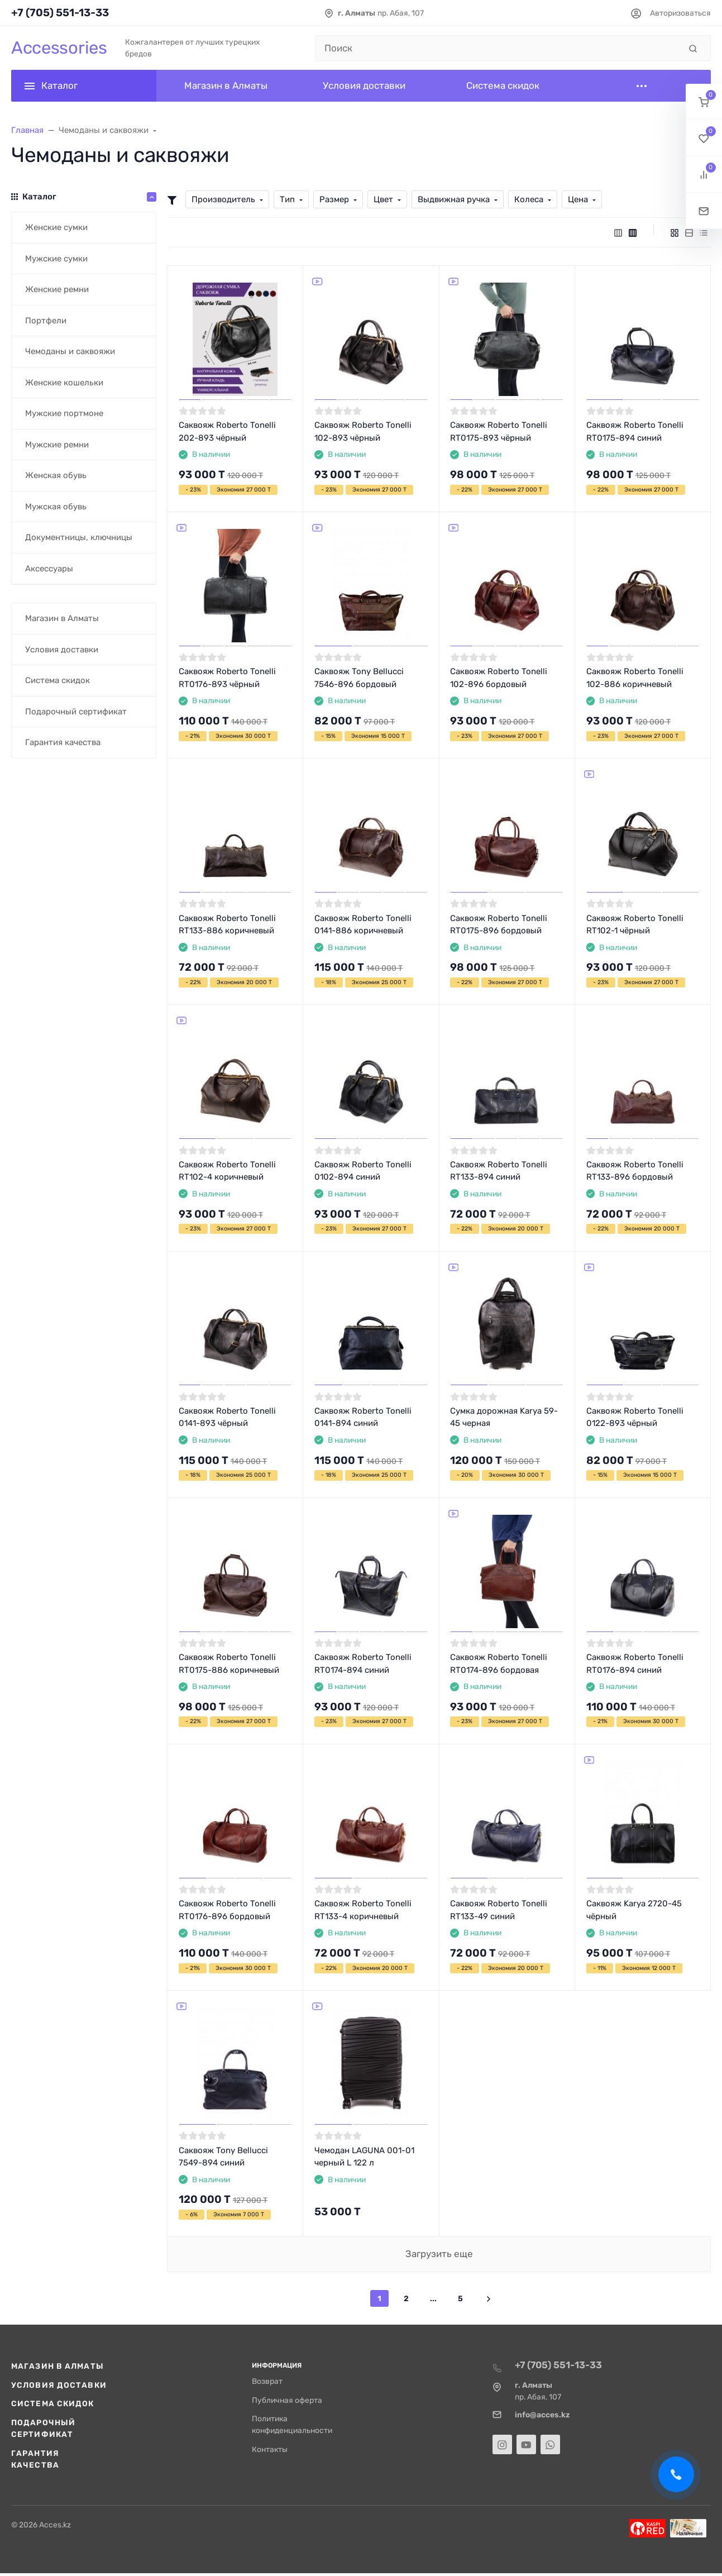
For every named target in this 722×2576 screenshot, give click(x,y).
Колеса (528, 199)
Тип (287, 199)
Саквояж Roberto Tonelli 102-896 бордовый (498, 677)
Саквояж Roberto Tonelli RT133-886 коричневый (227, 924)
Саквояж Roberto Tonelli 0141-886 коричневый (363, 924)
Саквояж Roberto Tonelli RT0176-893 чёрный (227, 677)
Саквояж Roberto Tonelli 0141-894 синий (363, 1417)
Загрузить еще (439, 2253)
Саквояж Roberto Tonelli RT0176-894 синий (634, 1663)
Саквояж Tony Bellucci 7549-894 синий (223, 2156)
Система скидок (52, 2403)
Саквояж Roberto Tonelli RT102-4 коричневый (227, 1171)
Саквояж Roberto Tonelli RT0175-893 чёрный (498, 431)
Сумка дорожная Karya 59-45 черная (504, 1417)
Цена (578, 199)
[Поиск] (498, 48)
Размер (334, 199)
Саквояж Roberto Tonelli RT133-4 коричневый (363, 1909)
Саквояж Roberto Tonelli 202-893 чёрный (227, 431)
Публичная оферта (287, 2400)
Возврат (267, 2381)
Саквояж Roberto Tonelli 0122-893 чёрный (634, 1417)
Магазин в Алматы (57, 2366)
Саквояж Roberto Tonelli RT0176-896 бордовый (227, 1909)
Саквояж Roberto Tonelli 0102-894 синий (363, 1171)
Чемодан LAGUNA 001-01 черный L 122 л (364, 2156)
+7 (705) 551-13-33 (60, 12)
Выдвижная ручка (454, 199)
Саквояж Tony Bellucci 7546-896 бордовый (359, 677)
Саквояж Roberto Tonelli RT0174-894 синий (363, 1663)
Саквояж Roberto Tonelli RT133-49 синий (498, 1909)
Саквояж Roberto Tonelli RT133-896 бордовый (634, 1171)
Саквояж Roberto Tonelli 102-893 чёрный (363, 431)
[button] (704, 102)
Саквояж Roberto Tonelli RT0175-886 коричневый (229, 1663)
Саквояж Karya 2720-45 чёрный (634, 1909)
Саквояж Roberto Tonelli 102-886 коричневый (634, 677)
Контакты (270, 2449)
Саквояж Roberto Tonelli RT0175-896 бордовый (498, 924)
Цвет (383, 199)
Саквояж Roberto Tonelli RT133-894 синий (498, 1171)
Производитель (223, 199)
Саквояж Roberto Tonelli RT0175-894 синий (634, 431)
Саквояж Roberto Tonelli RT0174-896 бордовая (498, 1663)
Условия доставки (59, 2385)
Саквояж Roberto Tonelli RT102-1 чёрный (634, 924)
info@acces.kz (542, 2414)
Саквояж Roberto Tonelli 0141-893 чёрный (227, 1417)
